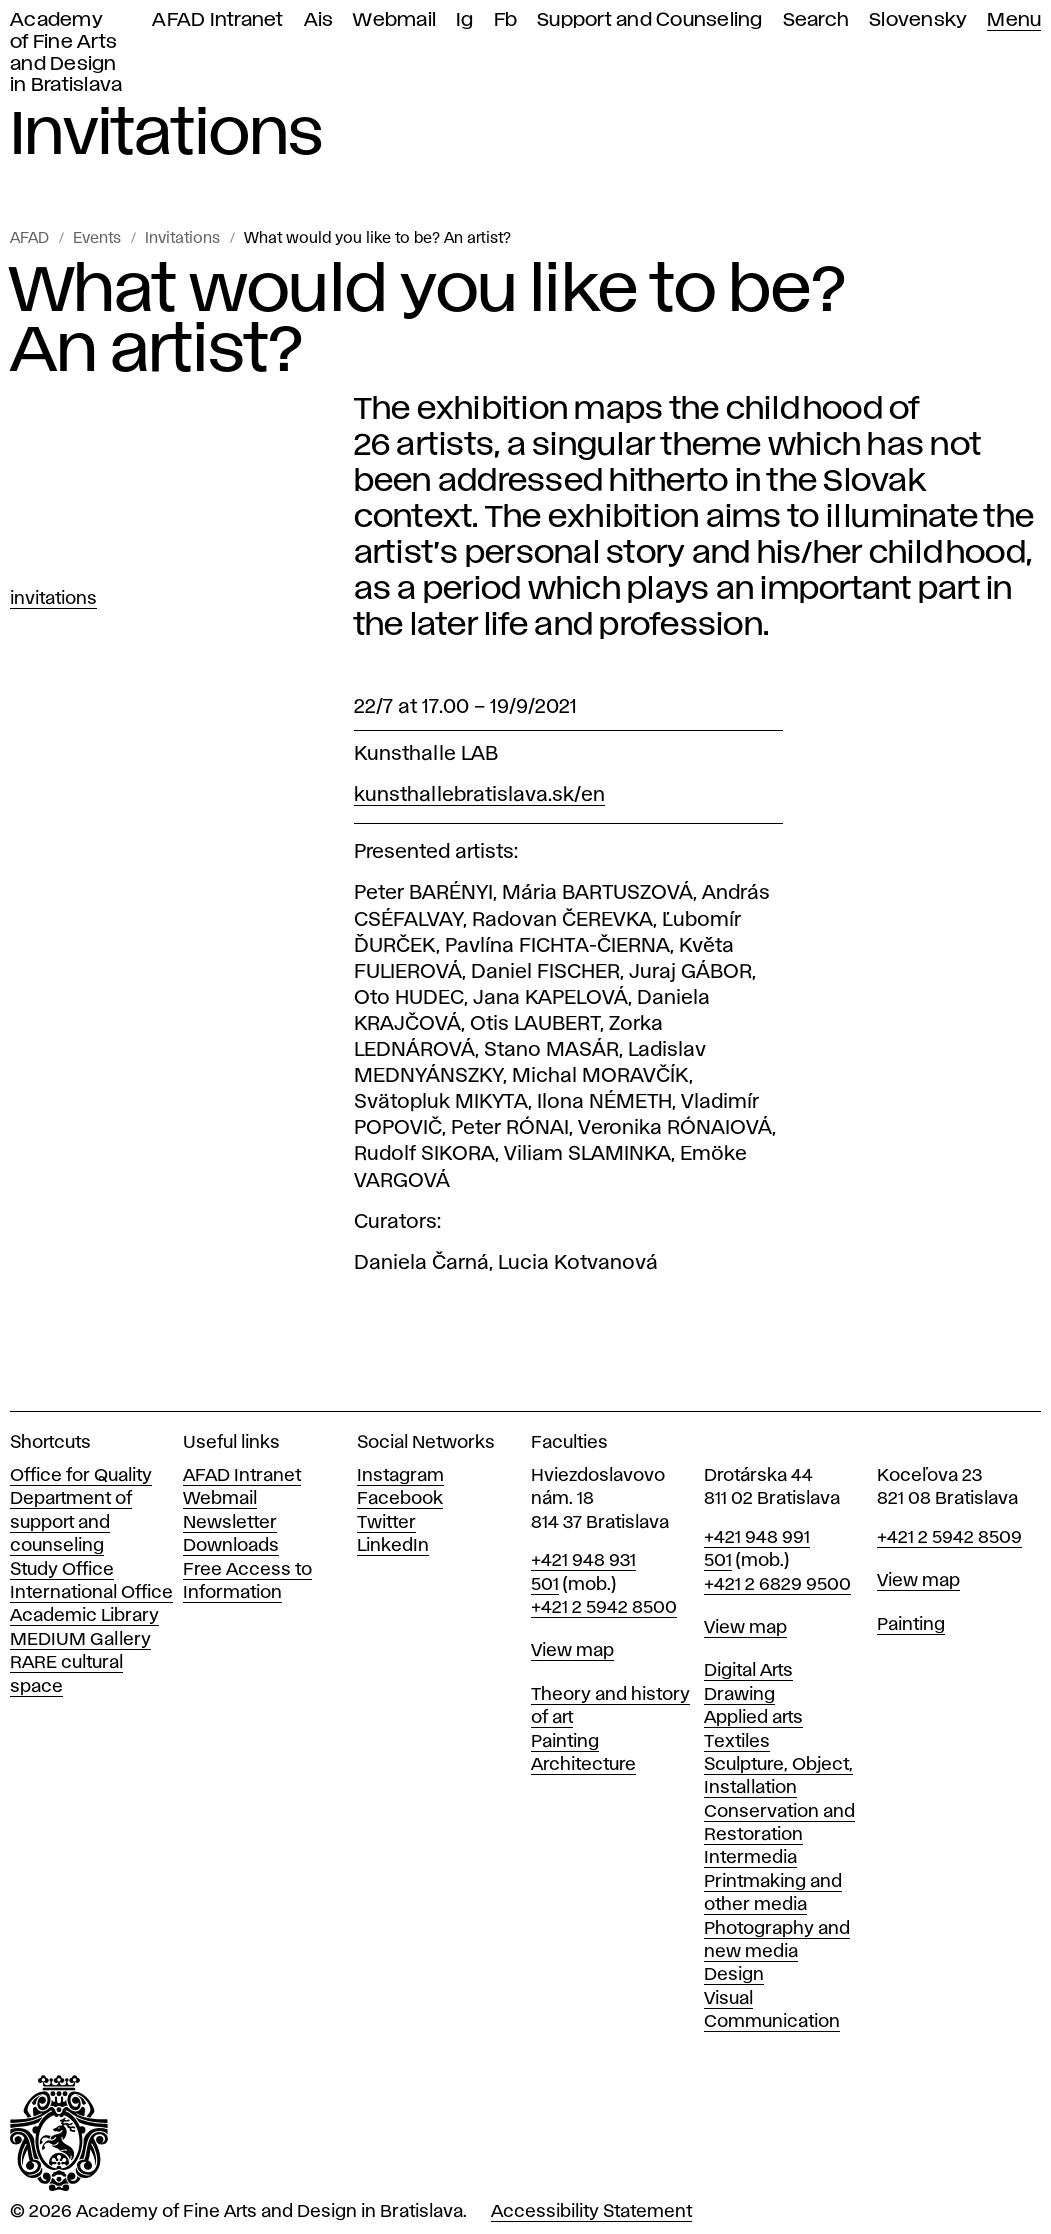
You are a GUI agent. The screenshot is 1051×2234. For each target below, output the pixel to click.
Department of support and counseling (71, 1522)
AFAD (29, 239)
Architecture (583, 1765)
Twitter (386, 1523)
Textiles (737, 1742)
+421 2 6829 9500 (777, 1585)
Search (816, 20)
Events (97, 239)
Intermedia (750, 1858)
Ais (319, 20)
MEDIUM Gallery (80, 1640)
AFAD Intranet (217, 20)
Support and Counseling (650, 20)
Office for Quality (81, 1476)
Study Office (62, 1570)
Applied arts (753, 1718)
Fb (506, 20)
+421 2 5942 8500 (604, 1608)
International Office (91, 1593)
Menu (1014, 20)
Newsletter (230, 1523)
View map (572, 1651)
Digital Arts (748, 1671)
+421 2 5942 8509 (949, 1538)
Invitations (182, 239)
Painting (565, 1742)
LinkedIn (393, 1546)
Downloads (231, 1546)
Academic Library (84, 1616)
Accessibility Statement (591, 2212)
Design (734, 1975)
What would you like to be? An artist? (377, 239)
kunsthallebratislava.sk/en (479, 795)
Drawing (739, 1695)
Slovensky (918, 20)
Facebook (400, 1499)
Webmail (394, 20)
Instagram (400, 1476)
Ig (465, 20)
